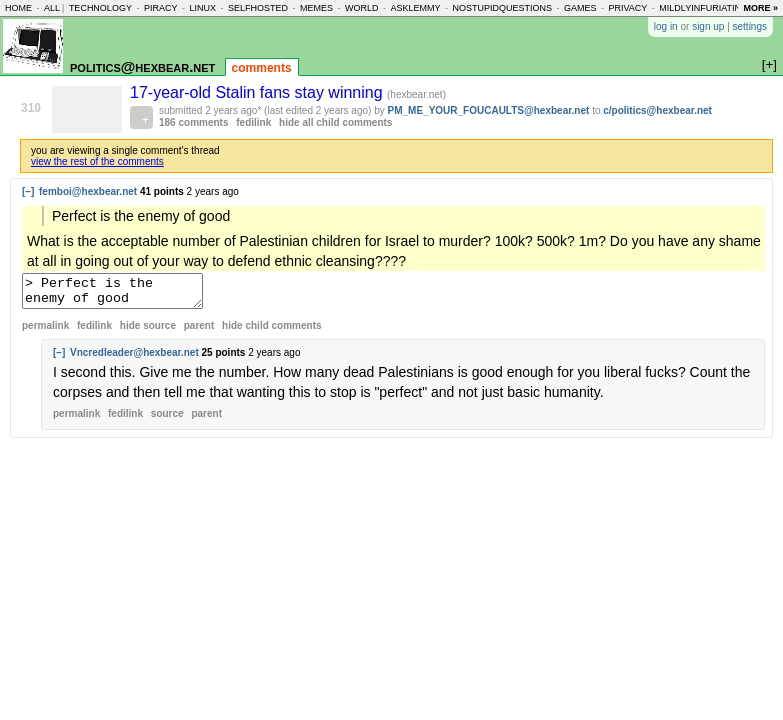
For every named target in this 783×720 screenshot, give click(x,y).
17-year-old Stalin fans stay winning (258, 92)
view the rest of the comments (97, 161)
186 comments (193, 122)
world (362, 8)
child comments (271, 331)
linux (202, 8)
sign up (708, 26)
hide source (148, 331)
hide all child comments (335, 122)
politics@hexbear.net (142, 66)
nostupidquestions (502, 8)
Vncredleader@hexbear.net (134, 358)
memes (316, 8)
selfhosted (258, 8)
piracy (161, 8)
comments (262, 68)
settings (750, 26)
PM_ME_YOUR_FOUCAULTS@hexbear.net (489, 110)
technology (100, 8)
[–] (28, 191)
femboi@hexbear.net (88, 191)
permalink (45, 331)
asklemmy (415, 8)
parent (199, 331)
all (52, 8)
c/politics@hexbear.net (657, 110)
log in (666, 26)
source (167, 419)
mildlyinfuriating (703, 8)
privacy (628, 8)
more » (760, 8)
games (580, 8)
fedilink (253, 122)
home (18, 8)
